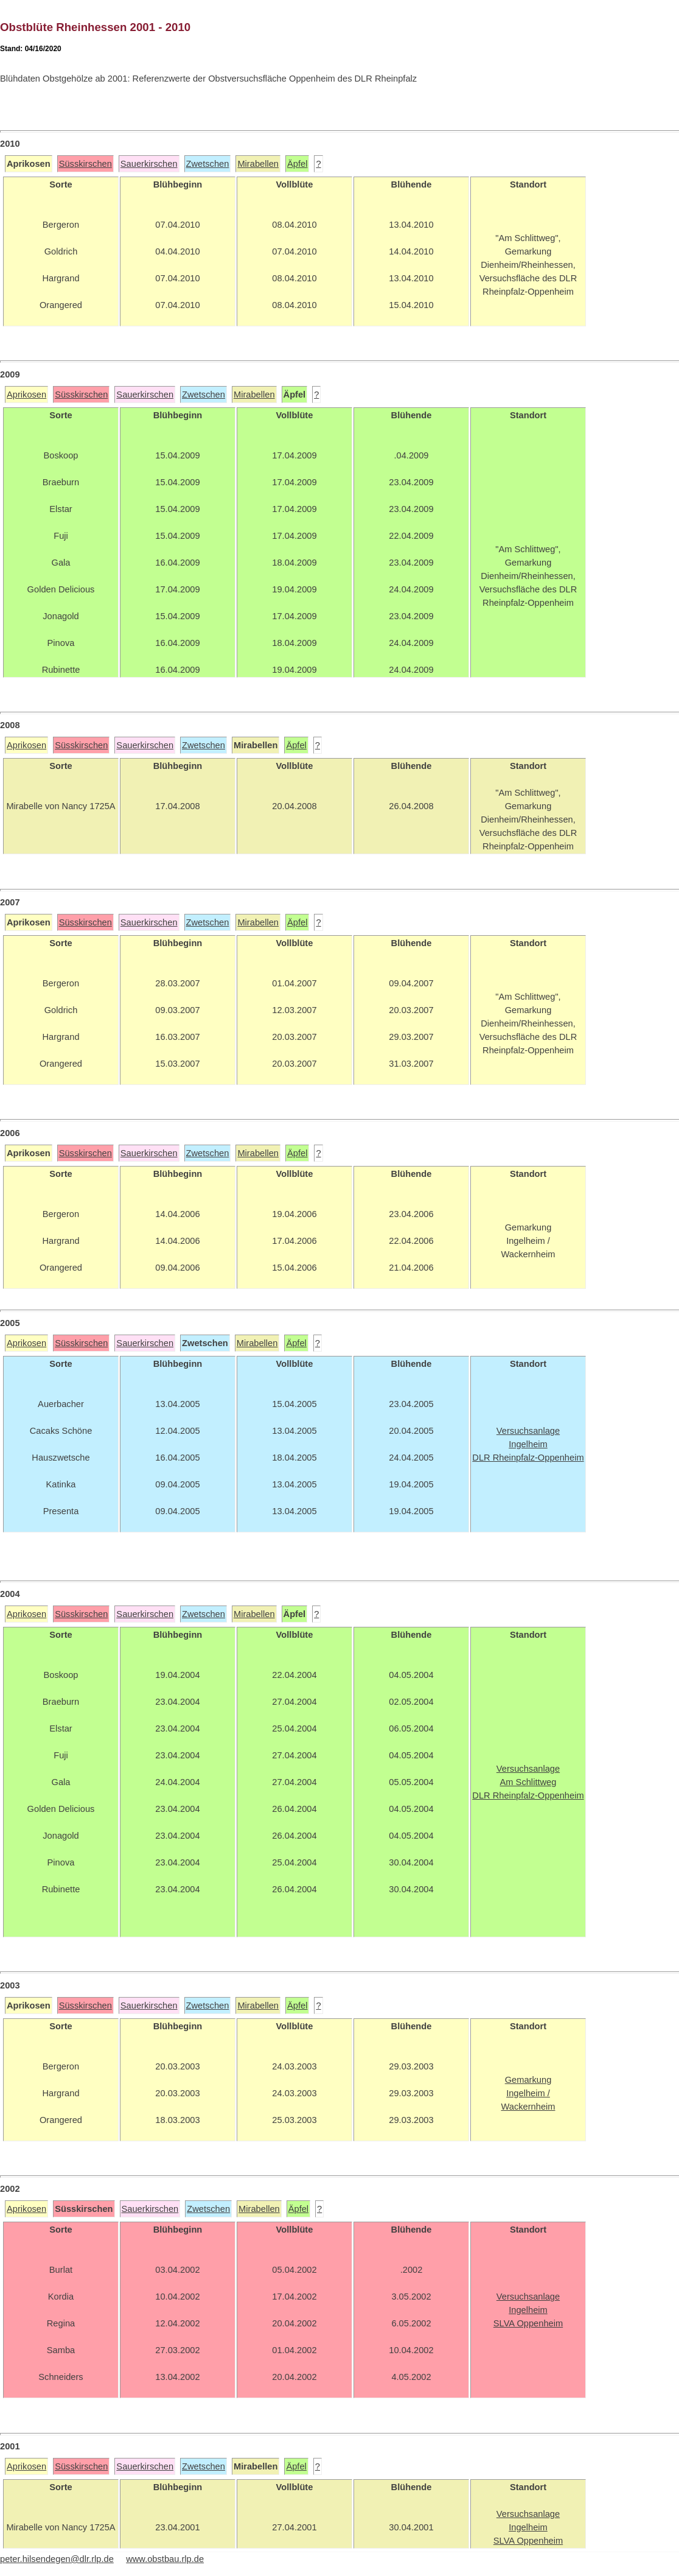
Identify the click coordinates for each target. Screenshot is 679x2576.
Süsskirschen (85, 164)
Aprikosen (26, 394)
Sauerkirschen (149, 164)
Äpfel (297, 164)
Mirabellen (258, 164)
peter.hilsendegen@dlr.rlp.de (57, 2559)
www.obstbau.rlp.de (165, 2559)
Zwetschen (207, 164)
